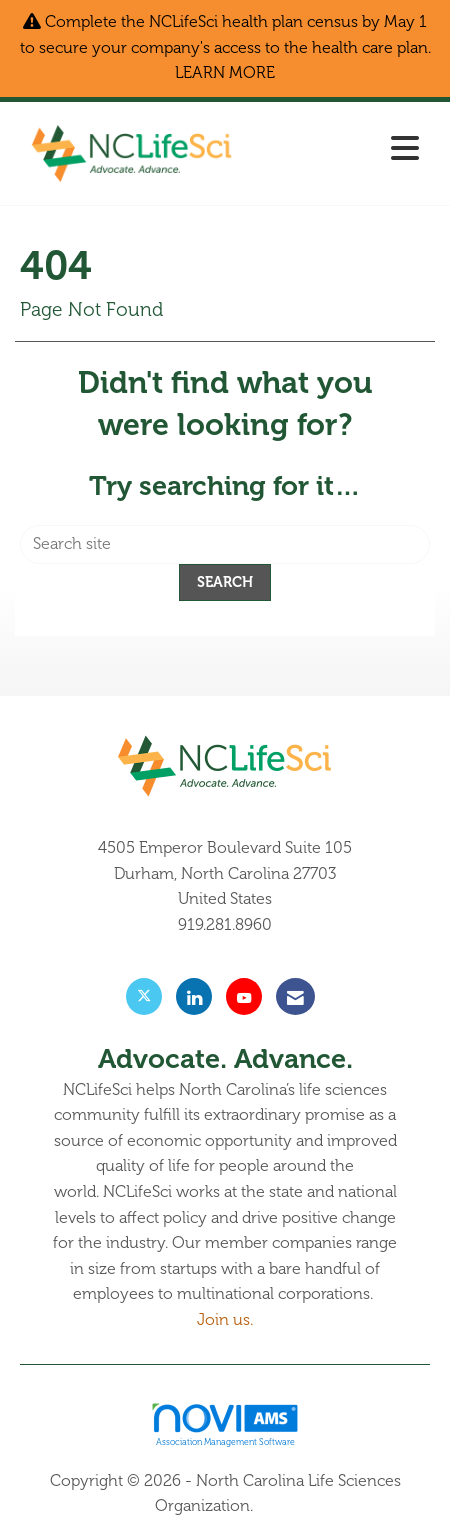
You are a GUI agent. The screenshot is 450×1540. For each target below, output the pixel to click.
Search (225, 582)
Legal (276, 1506)
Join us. (225, 1320)
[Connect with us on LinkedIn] (194, 996)
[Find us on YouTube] (244, 996)
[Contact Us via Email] (295, 996)
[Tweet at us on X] (144, 996)
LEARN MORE (225, 73)
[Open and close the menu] (339, 150)
